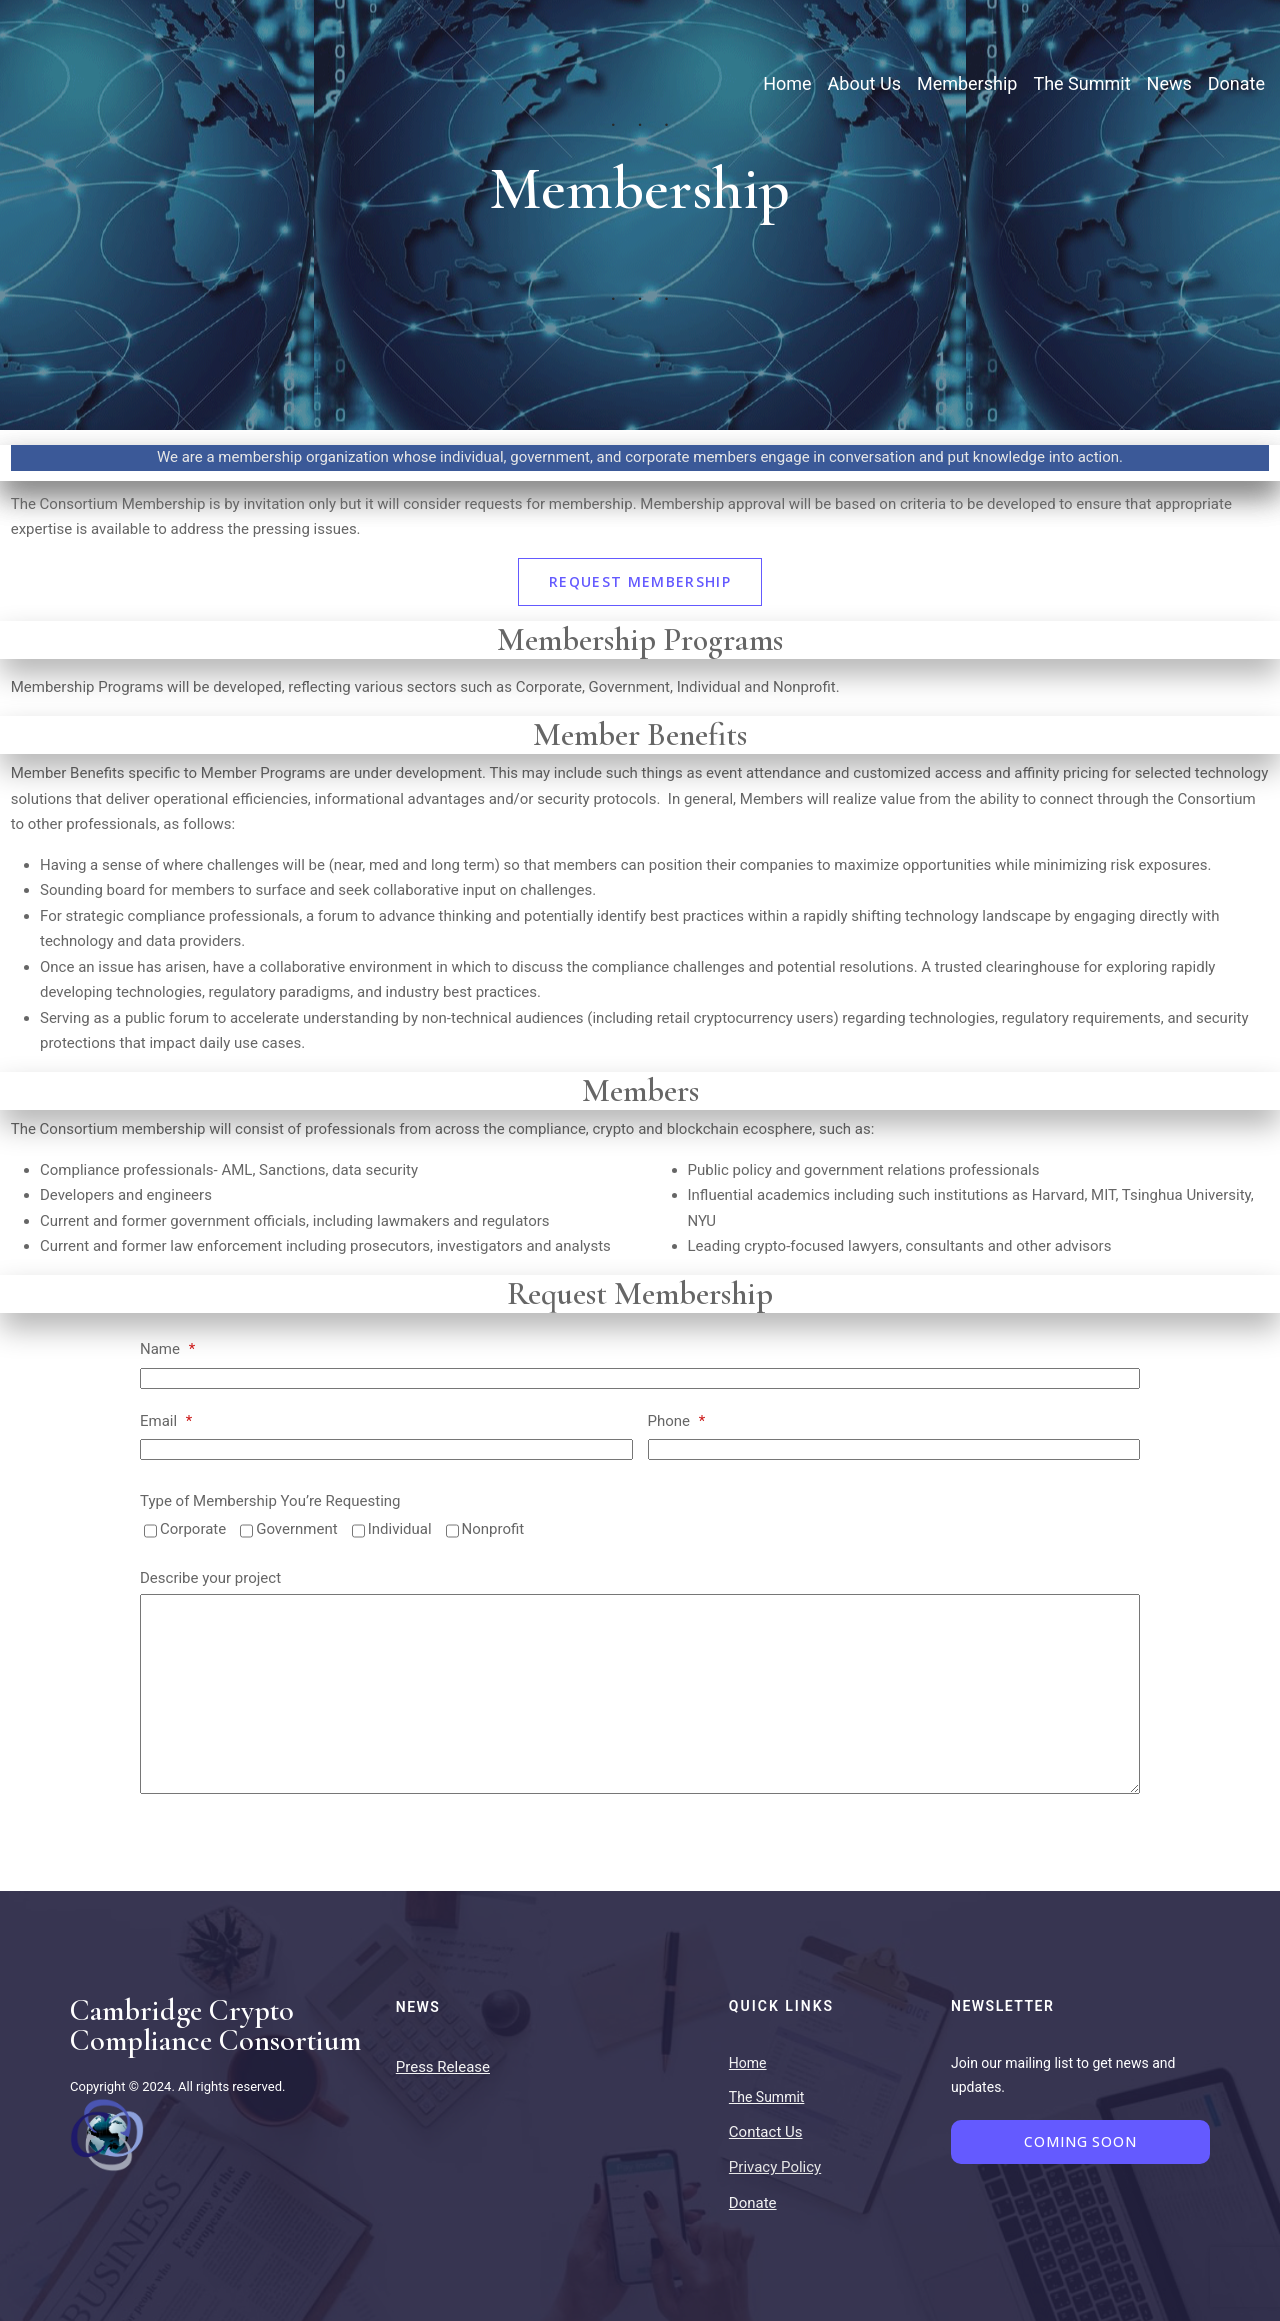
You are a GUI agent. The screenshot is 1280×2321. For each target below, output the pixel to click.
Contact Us (766, 2132)
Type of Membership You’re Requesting (270, 1501)
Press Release (443, 2067)
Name (167, 1349)
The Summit (767, 2097)
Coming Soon (1080, 2141)
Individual (400, 1529)
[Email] (386, 1449)
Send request (208, 1849)
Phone (677, 1421)
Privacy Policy (775, 2167)
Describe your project (210, 1578)
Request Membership (640, 581)
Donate (753, 2203)
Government (296, 1529)
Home (748, 2063)
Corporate (193, 1529)
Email (166, 1421)
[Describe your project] (640, 1694)
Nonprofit (493, 1529)
